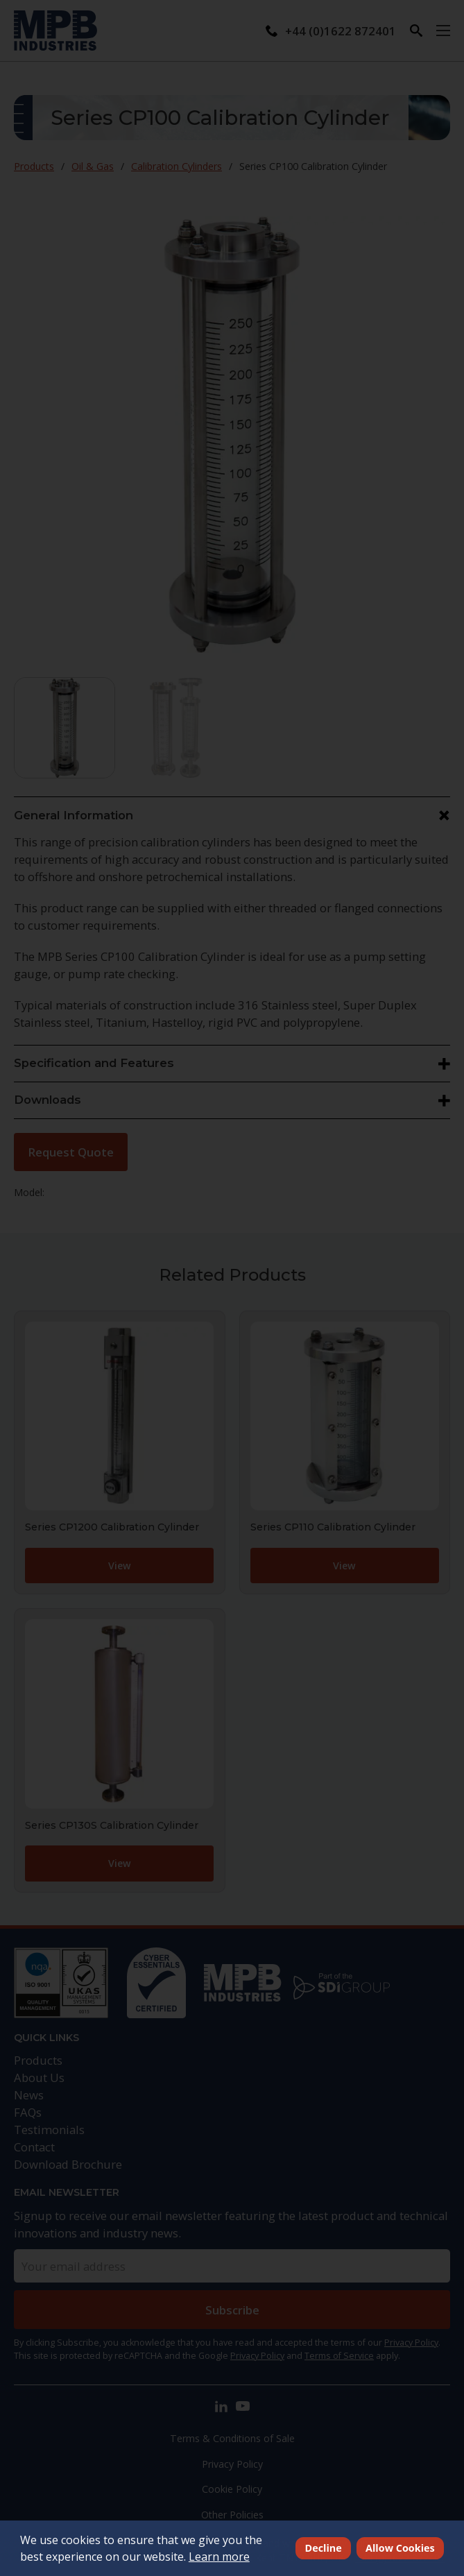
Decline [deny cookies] (323, 2547)
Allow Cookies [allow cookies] (400, 2547)
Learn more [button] (219, 2556)
